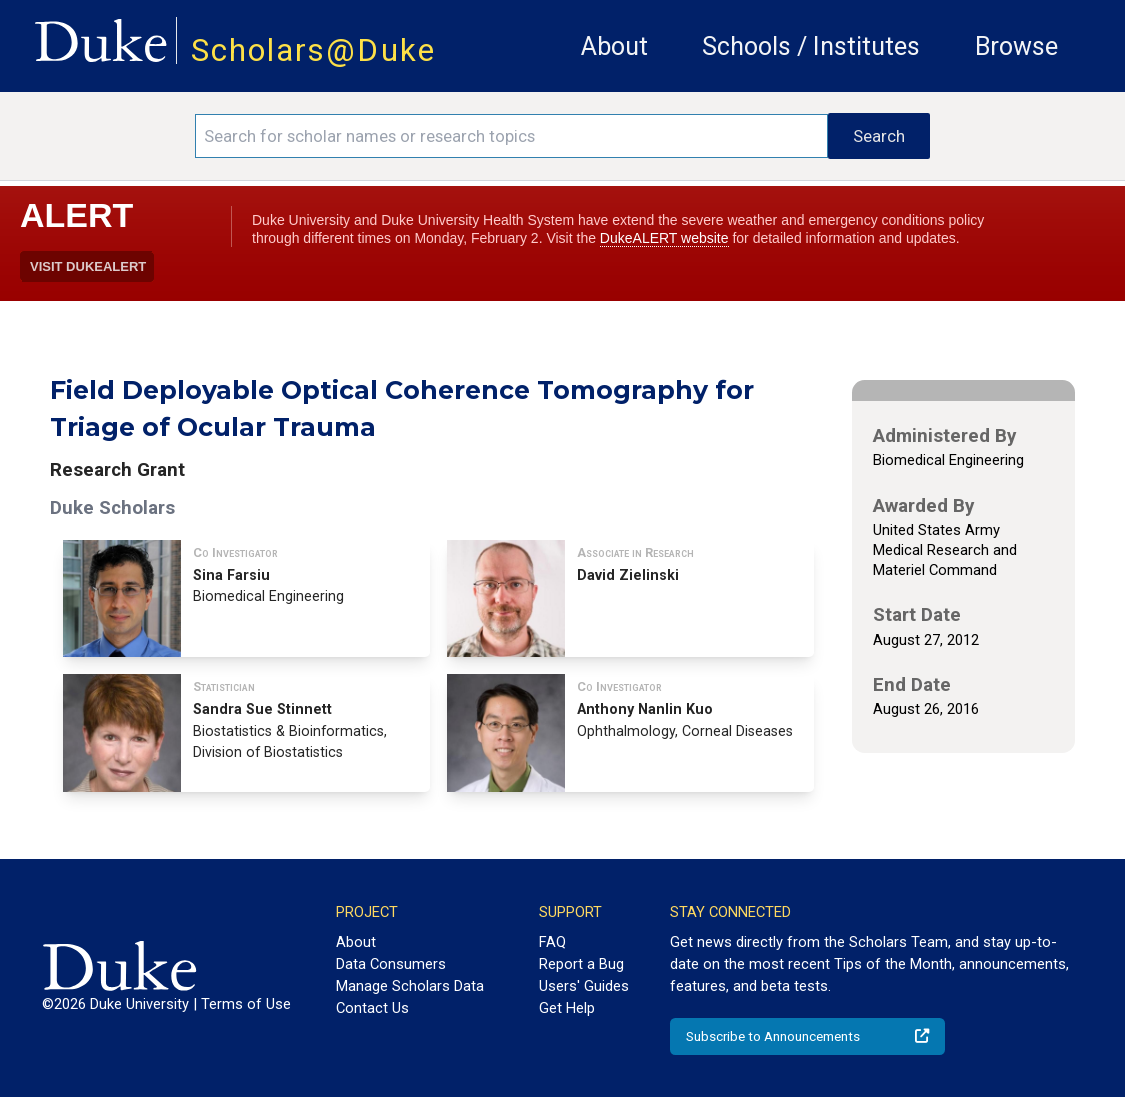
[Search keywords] (511, 136)
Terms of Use (246, 1004)
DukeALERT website (664, 238)
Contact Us (372, 1008)
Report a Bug (581, 964)
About (614, 46)
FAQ (552, 942)
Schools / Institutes (811, 46)
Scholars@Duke (313, 50)
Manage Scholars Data (410, 986)
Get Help (567, 1008)
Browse (1016, 46)
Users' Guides (584, 986)
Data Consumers (391, 964)
